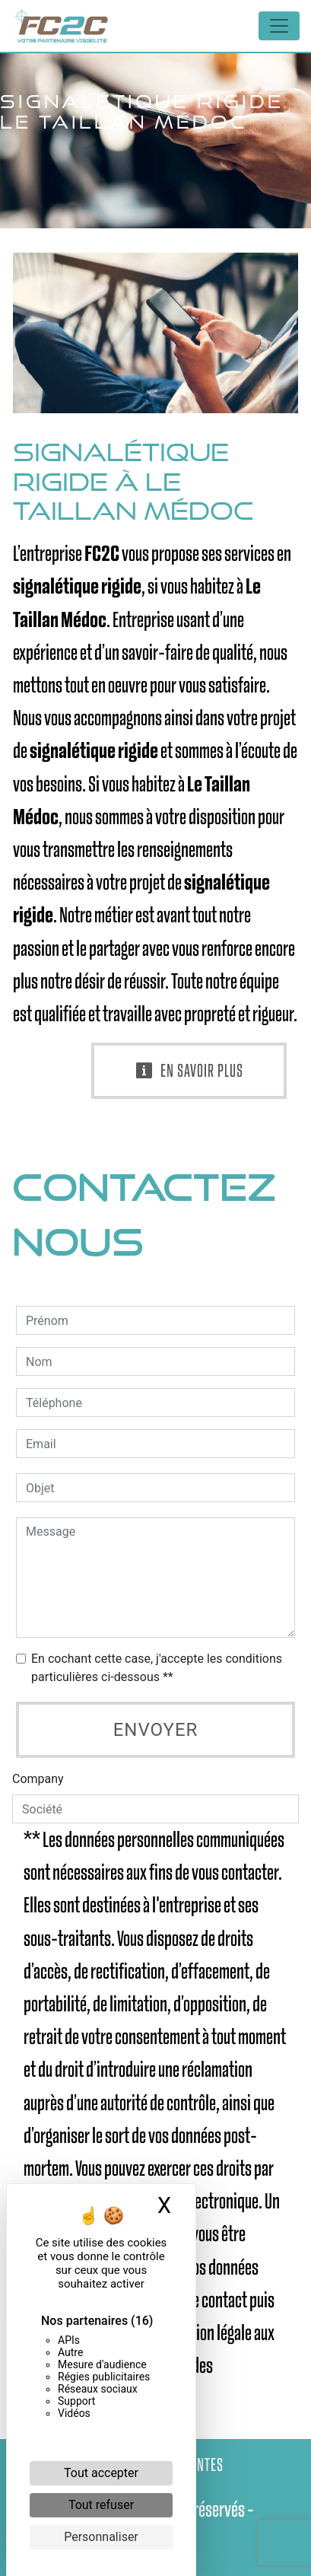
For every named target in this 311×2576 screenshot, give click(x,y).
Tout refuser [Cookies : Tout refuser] (101, 2505)
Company (38, 1779)
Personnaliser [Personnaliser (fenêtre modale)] (101, 2537)
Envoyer (155, 1729)
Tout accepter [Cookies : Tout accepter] (101, 2473)
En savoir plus (189, 1070)
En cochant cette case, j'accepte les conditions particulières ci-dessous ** (156, 1667)
